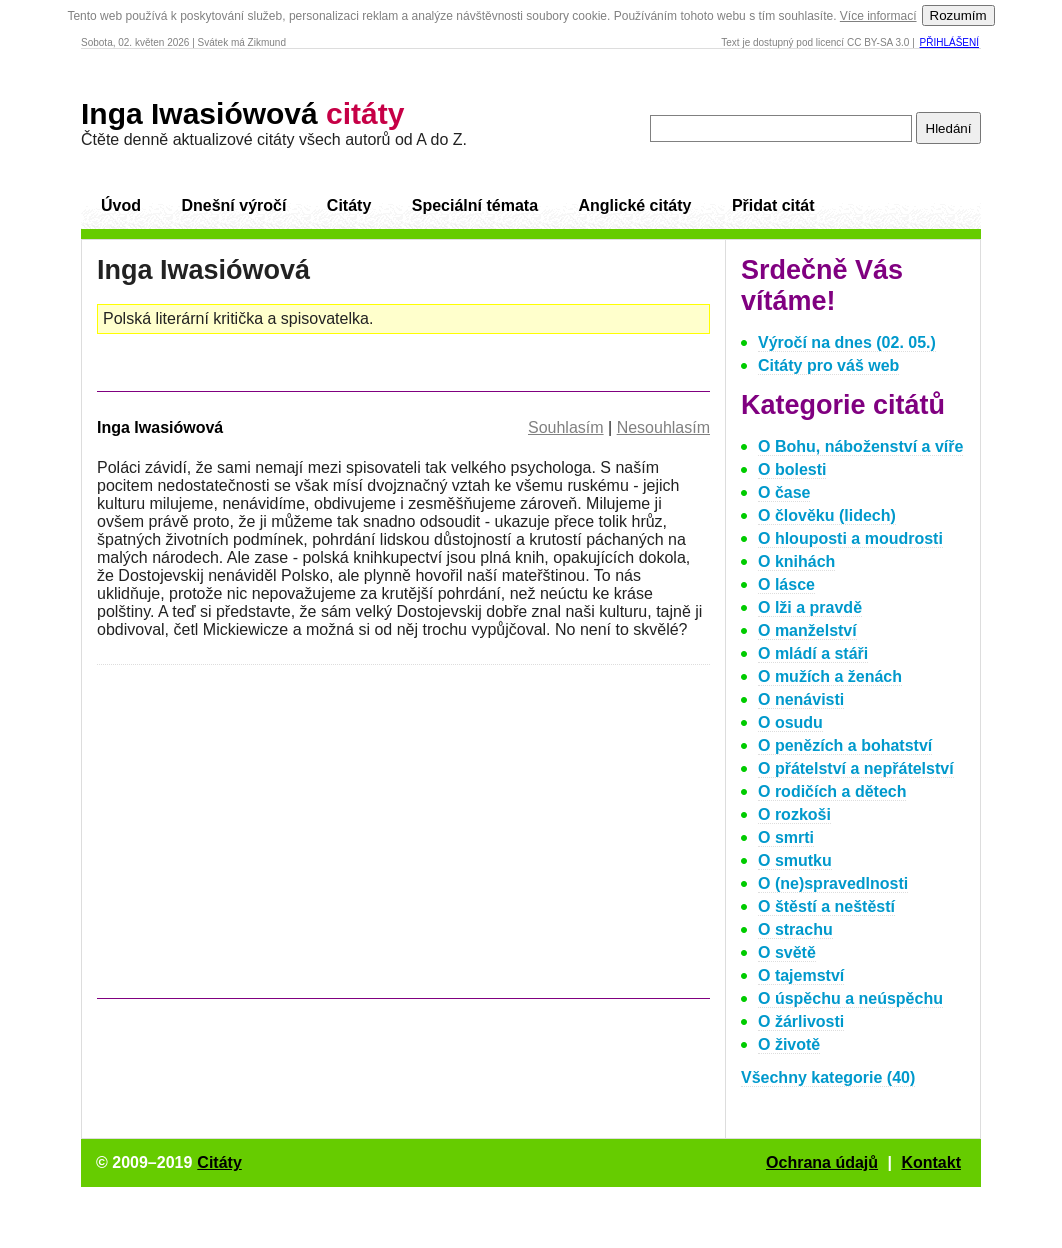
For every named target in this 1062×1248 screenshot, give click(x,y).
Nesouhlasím (663, 427)
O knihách (796, 561)
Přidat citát (773, 205)
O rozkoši (794, 814)
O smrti (786, 837)
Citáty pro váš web (828, 365)
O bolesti (792, 469)
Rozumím (958, 15)
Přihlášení (949, 42)
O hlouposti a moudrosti (850, 538)
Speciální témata (475, 205)
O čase (784, 492)
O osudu (790, 722)
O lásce (786, 584)
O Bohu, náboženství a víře (860, 446)
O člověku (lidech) (827, 515)
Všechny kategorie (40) (828, 1077)
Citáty (349, 205)
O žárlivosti (801, 1021)
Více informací (878, 16)
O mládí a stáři (813, 653)
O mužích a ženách (830, 676)
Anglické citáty (634, 205)
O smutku (795, 860)
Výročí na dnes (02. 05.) (847, 342)
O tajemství (801, 975)
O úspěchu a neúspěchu (850, 998)
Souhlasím (566, 427)
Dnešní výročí (233, 205)
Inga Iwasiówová (242, 113)
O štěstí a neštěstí (826, 906)
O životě (789, 1044)
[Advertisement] (265, 841)
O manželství (807, 630)
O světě (787, 952)
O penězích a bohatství (845, 745)
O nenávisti (801, 699)
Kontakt (931, 1162)
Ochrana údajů (822, 1162)
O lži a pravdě (810, 607)
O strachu (795, 929)
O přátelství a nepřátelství (856, 768)
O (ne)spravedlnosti (833, 883)
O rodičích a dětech (832, 791)
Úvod (121, 205)
